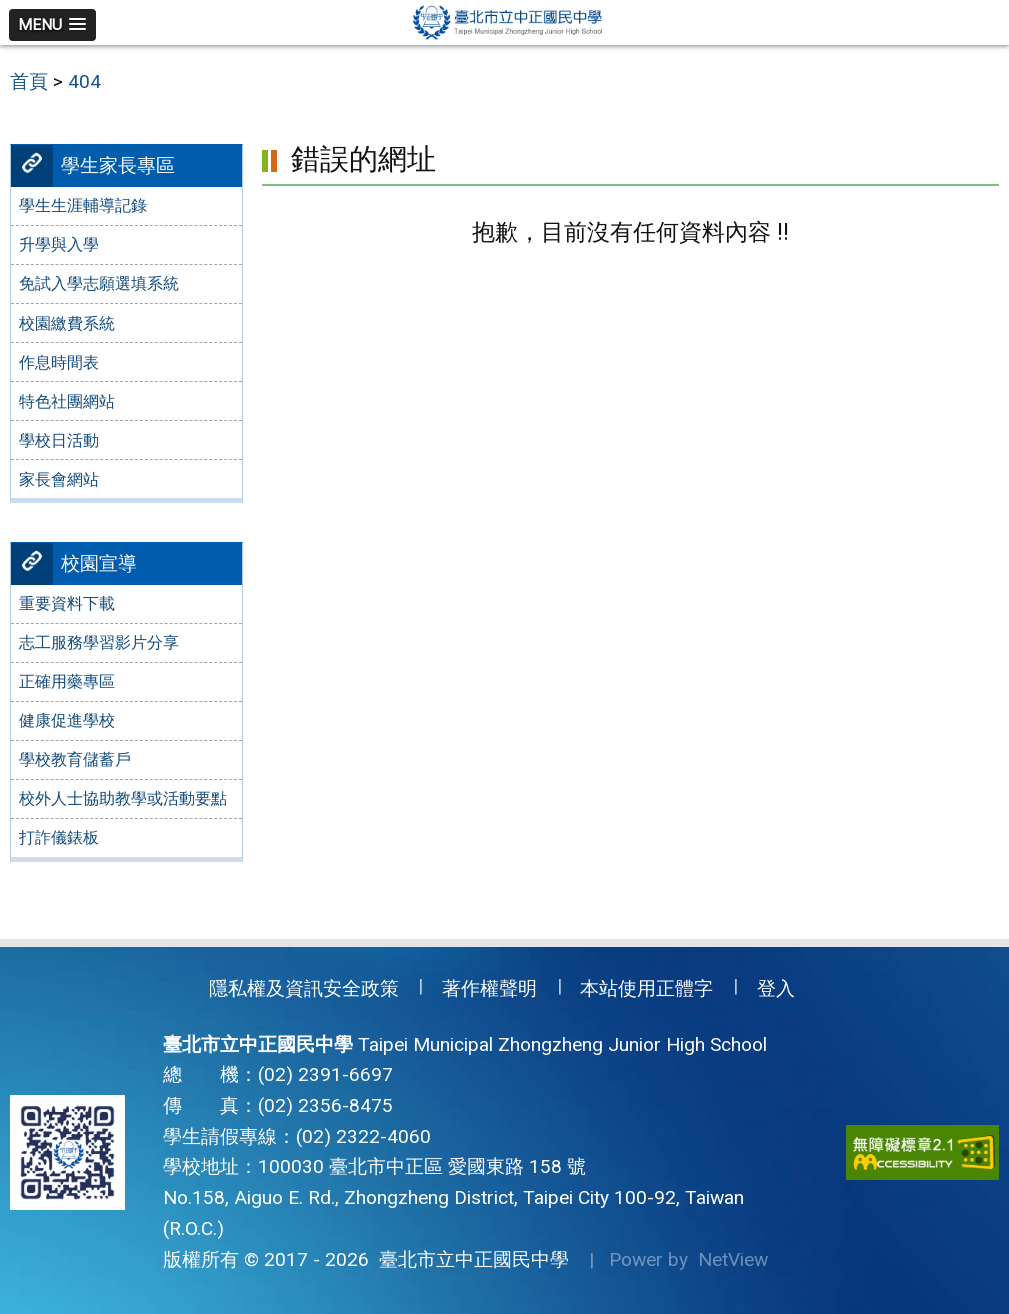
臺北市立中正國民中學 (469, 1259)
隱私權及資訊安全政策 (304, 988)
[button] (52, 25)
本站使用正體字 (646, 988)
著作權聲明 (489, 988)
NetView (733, 1259)
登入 (776, 988)
